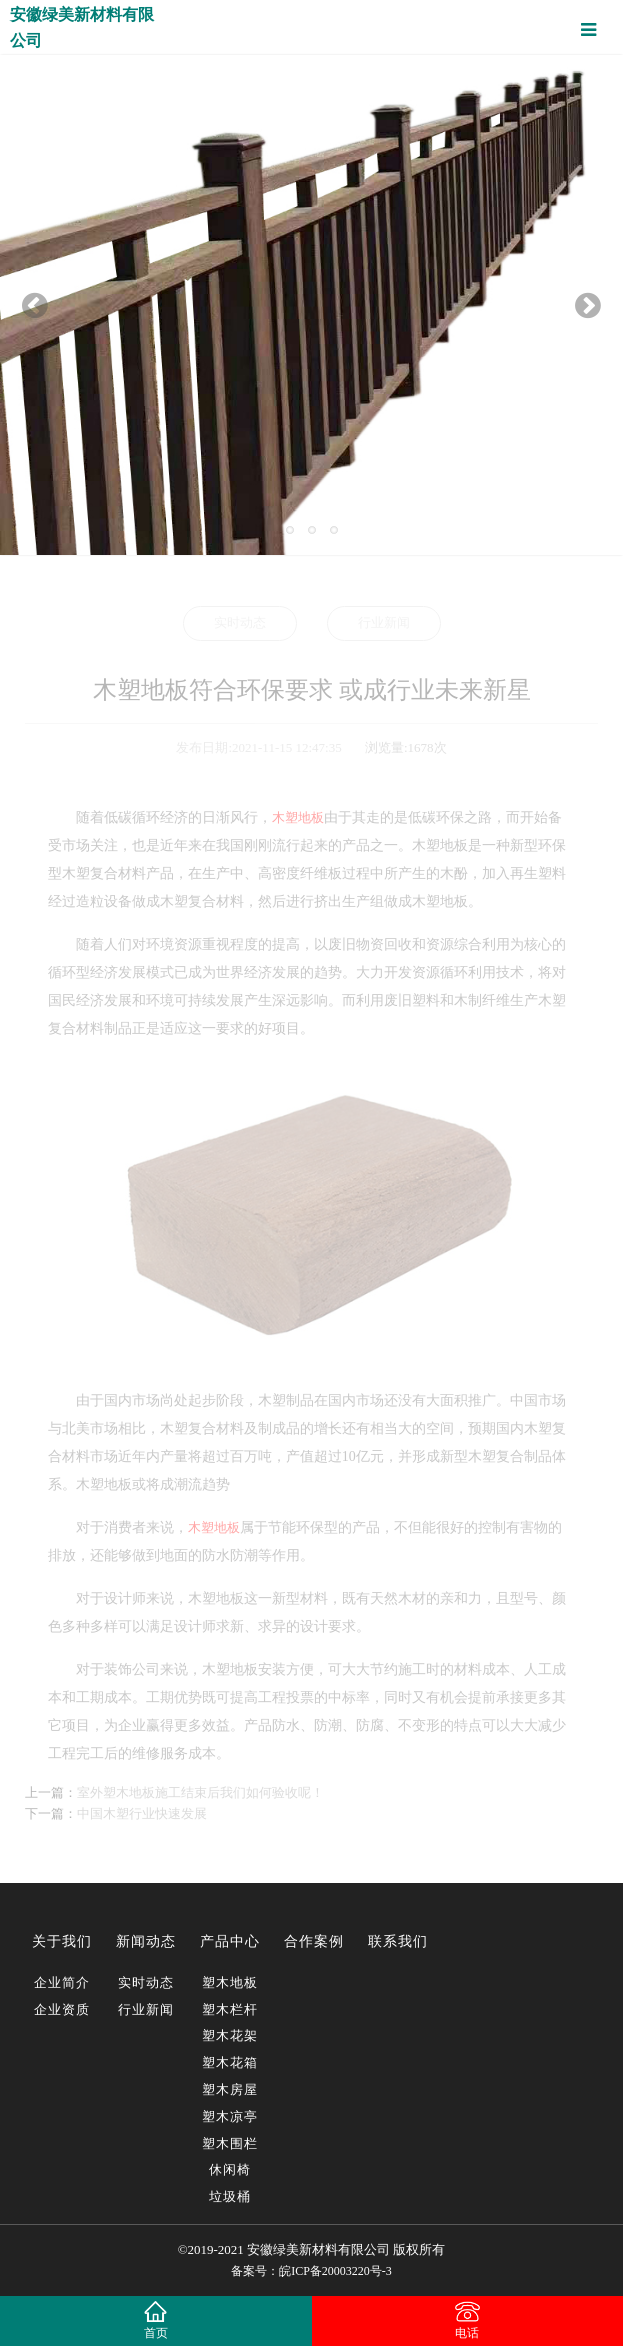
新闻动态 (146, 1941)
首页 (156, 2333)
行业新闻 (384, 622)
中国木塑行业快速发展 (142, 1813)
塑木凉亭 (230, 2116)
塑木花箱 (230, 2062)
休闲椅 (230, 2169)
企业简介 (62, 1982)
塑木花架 (230, 2035)
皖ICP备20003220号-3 (335, 2271)
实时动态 (240, 622)
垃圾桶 (230, 2196)
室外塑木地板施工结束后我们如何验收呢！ (200, 1792)
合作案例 (314, 1941)
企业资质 (62, 2009)
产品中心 (230, 1941)
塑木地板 (230, 1982)
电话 (467, 2333)
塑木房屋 (230, 2089)
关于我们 (62, 1941)
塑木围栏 (230, 2143)
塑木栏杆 (230, 2009)
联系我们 (398, 1941)
